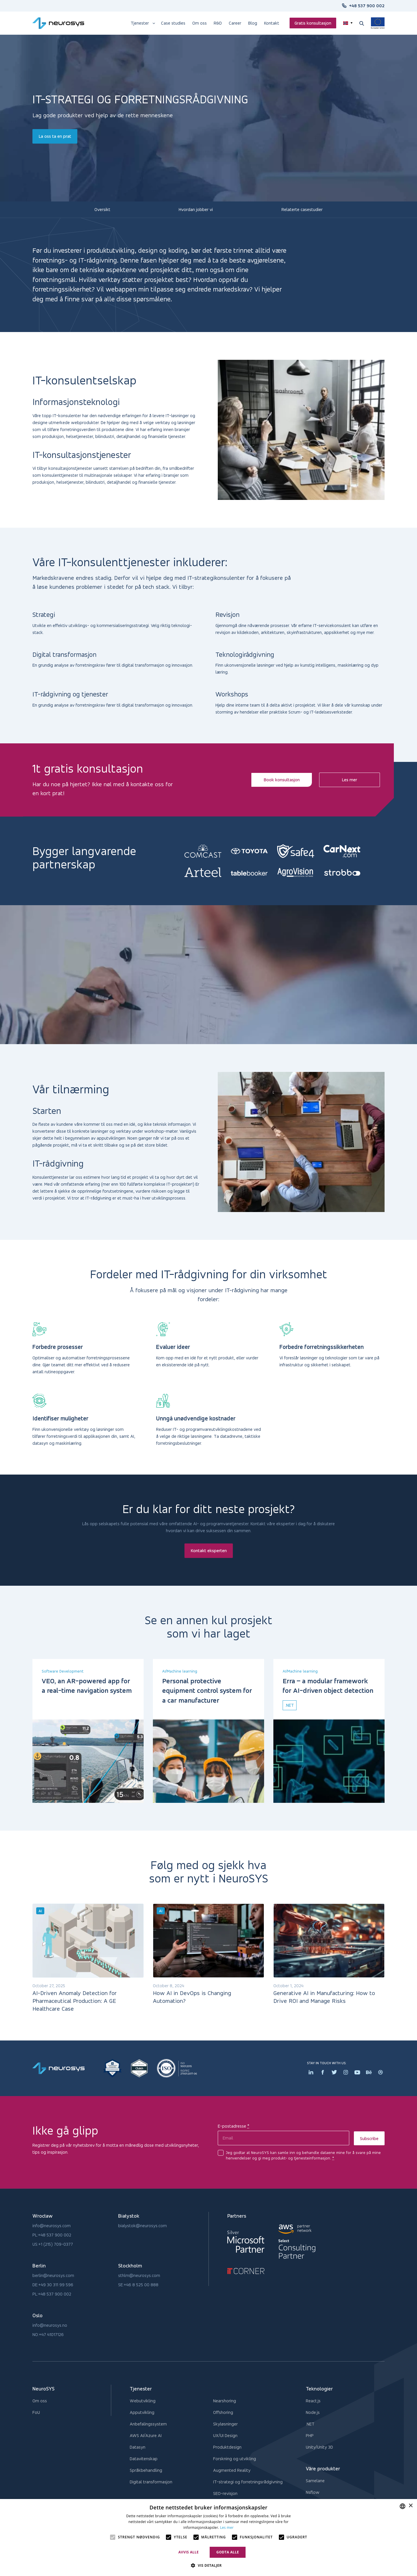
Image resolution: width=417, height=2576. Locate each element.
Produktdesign (227, 2447)
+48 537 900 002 (367, 5)
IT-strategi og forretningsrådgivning (248, 2482)
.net (289, 1705)
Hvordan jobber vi (196, 209)
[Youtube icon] (357, 2072)
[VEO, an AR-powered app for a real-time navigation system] (88, 1761)
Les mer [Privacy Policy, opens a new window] (227, 2527)
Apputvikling (142, 2412)
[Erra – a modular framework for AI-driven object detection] (329, 1761)
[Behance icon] (369, 2072)
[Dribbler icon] (380, 2072)
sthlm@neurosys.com (139, 2275)
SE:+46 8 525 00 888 (138, 2284)
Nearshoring (224, 2400)
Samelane (315, 2480)
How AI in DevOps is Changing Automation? (192, 1997)
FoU (36, 2412)
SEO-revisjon (225, 2493)
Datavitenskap (144, 2458)
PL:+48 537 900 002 (51, 2235)
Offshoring (223, 2412)
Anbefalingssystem (148, 2424)
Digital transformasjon (151, 2482)
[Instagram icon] (346, 2072)
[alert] (208, 2537)
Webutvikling (143, 2400)
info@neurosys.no (49, 2325)
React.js (313, 2400)
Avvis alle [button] (188, 2552)
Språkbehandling (146, 2470)
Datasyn (137, 2447)
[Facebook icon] (323, 2072)
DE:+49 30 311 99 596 (52, 2284)
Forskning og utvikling (234, 2458)
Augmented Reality (231, 2470)
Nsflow (312, 2492)
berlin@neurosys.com (53, 2275)
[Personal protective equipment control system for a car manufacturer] (208, 1761)
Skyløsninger (225, 2424)
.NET (310, 2424)
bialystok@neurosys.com (142, 2225)
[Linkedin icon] (311, 2072)
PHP (310, 2435)
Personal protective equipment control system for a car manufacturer (207, 1690)
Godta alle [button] (227, 2552)
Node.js (313, 2412)
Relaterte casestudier (302, 209)
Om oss (39, 2400)
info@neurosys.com (51, 2225)
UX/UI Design (225, 2435)
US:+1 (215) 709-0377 (52, 2244)
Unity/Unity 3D (319, 2447)
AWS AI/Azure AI (146, 2435)
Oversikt (102, 209)
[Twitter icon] (334, 2072)
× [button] (410, 2506)
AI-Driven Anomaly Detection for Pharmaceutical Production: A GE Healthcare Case (74, 2001)
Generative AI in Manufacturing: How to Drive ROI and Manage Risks (324, 1997)
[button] (208, 2565)
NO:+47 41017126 (48, 2334)
